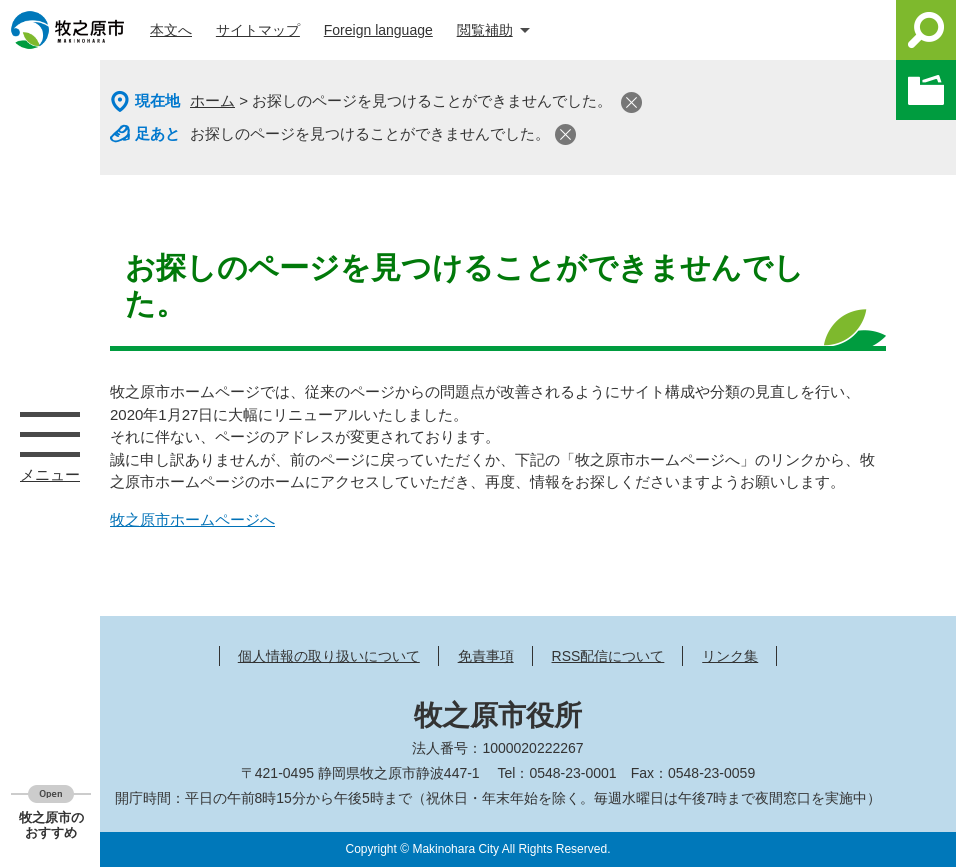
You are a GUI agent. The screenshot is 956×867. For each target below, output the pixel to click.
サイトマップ (258, 30)
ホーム (212, 100)
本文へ (171, 30)
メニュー (50, 434)
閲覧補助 (485, 30)
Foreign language (378, 30)
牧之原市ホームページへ (192, 519)
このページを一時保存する (926, 90)
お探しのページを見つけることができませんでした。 (370, 133)
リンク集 (730, 656)
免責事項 (486, 656)
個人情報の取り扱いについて (329, 656)
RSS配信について (608, 656)
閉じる (631, 102)
